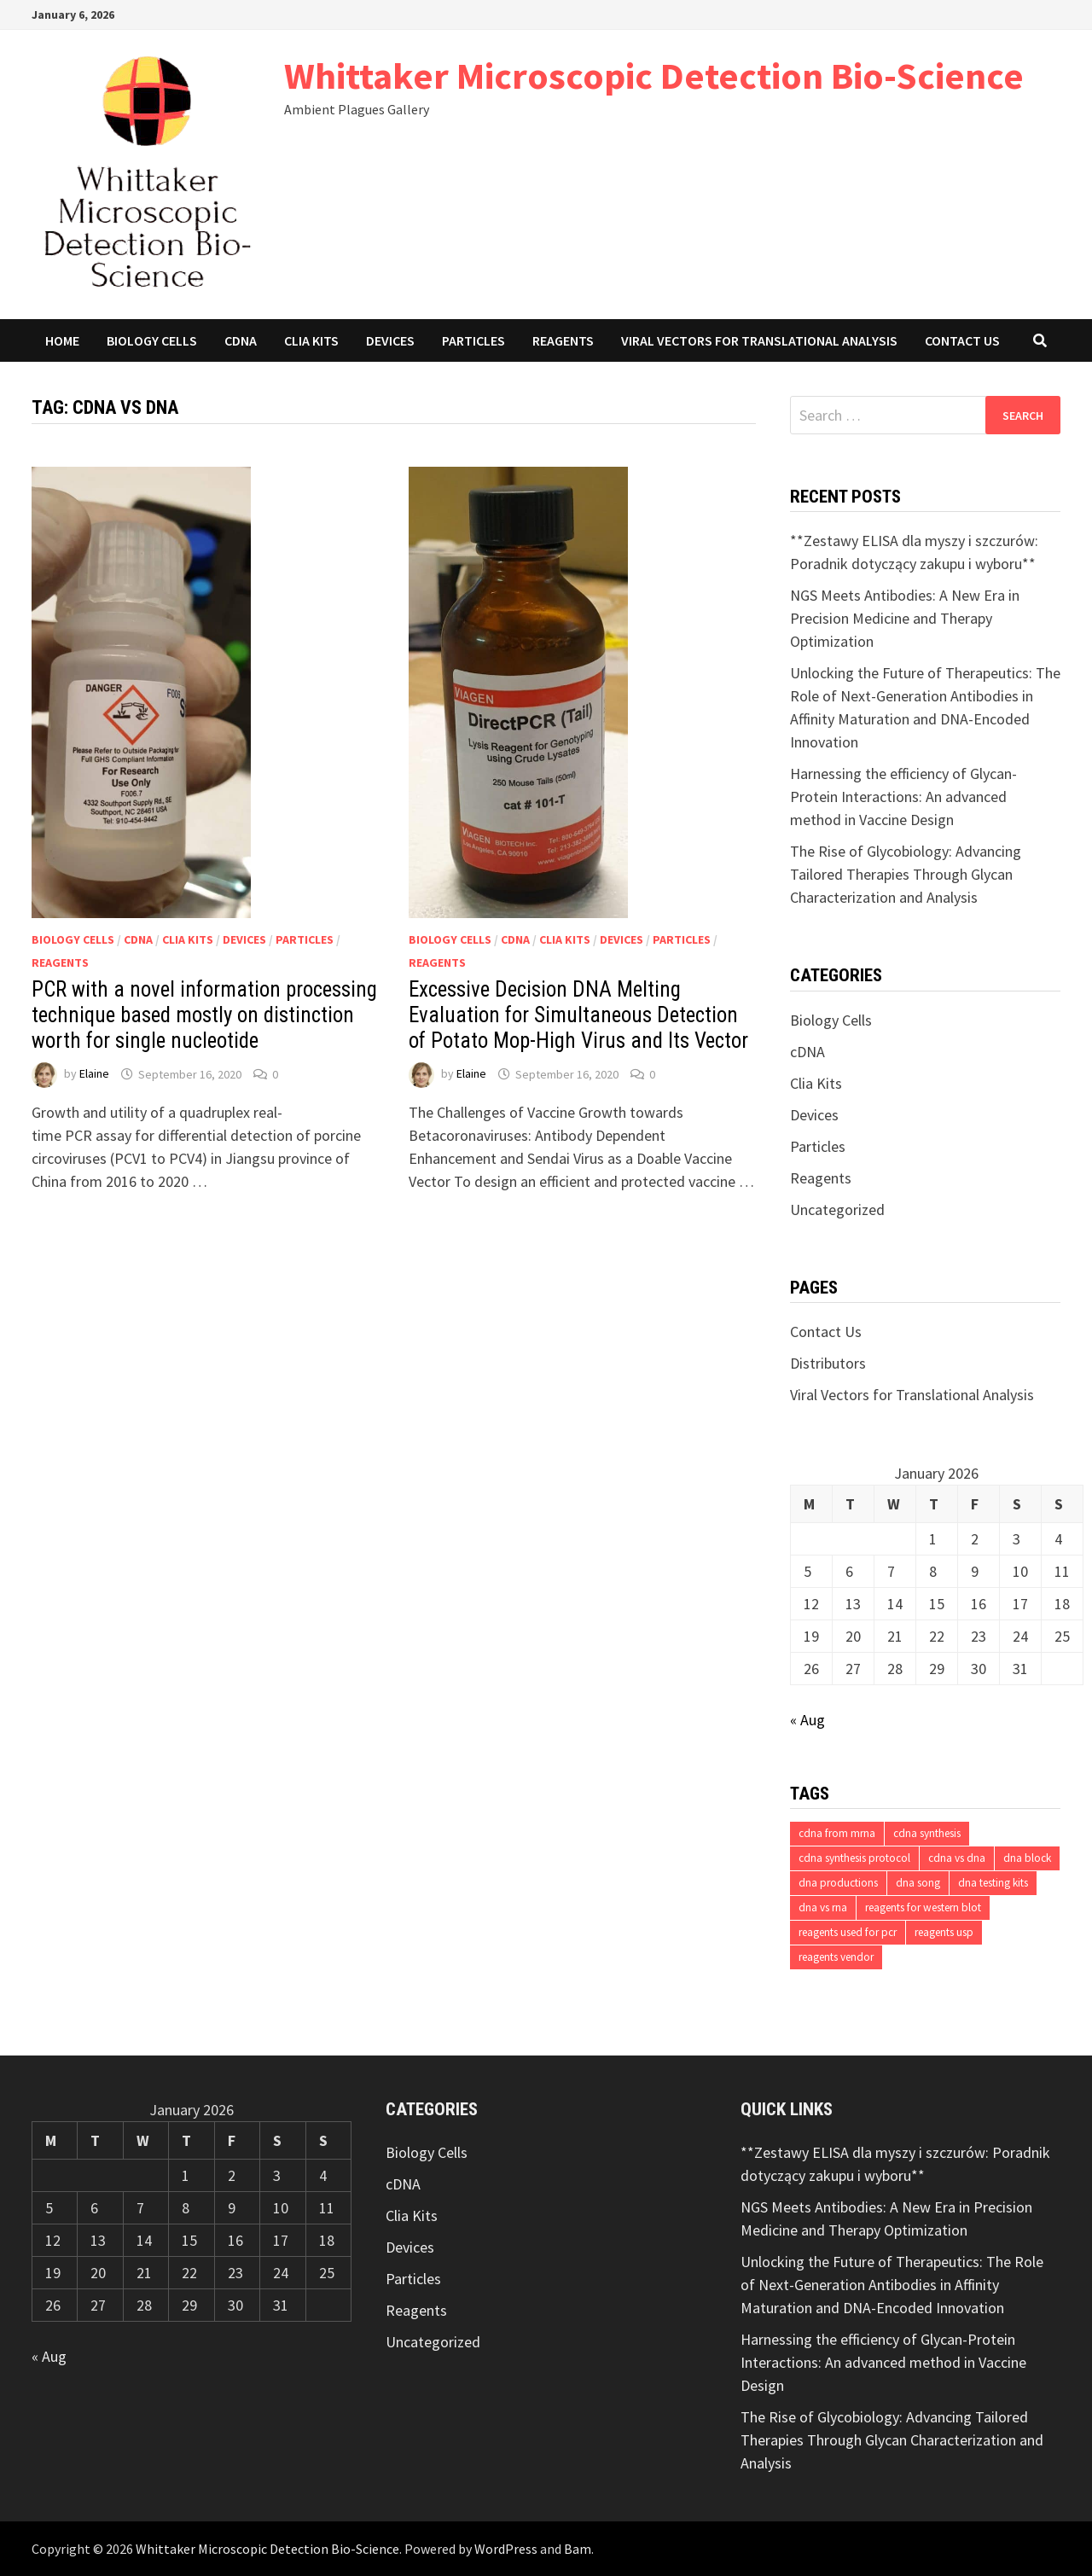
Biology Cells (152, 340)
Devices (390, 340)
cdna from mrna (837, 1833)
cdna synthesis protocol (854, 1858)
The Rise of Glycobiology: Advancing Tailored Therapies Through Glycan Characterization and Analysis (905, 874)
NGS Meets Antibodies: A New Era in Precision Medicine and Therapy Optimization (904, 618)
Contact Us (962, 340)
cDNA (240, 340)
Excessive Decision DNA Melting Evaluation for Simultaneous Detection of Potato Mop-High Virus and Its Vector (578, 1015)
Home (62, 340)
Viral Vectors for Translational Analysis (759, 340)
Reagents (563, 340)
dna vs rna (823, 1907)
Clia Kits (311, 340)
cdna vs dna (956, 1858)
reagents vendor (836, 1957)
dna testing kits (993, 1882)
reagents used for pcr (848, 1932)
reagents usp (944, 1932)
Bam (577, 2548)
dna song (918, 1882)
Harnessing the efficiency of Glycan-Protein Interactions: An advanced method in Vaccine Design (903, 796)
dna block (1027, 1858)
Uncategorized (837, 1209)
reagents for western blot (923, 1907)
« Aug (807, 1720)
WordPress (505, 2548)
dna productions (838, 1882)
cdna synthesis (927, 1833)
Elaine (94, 1074)
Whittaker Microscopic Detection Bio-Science (654, 75)
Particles (473, 340)
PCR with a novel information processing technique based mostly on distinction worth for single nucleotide (204, 1015)
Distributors (828, 1363)
